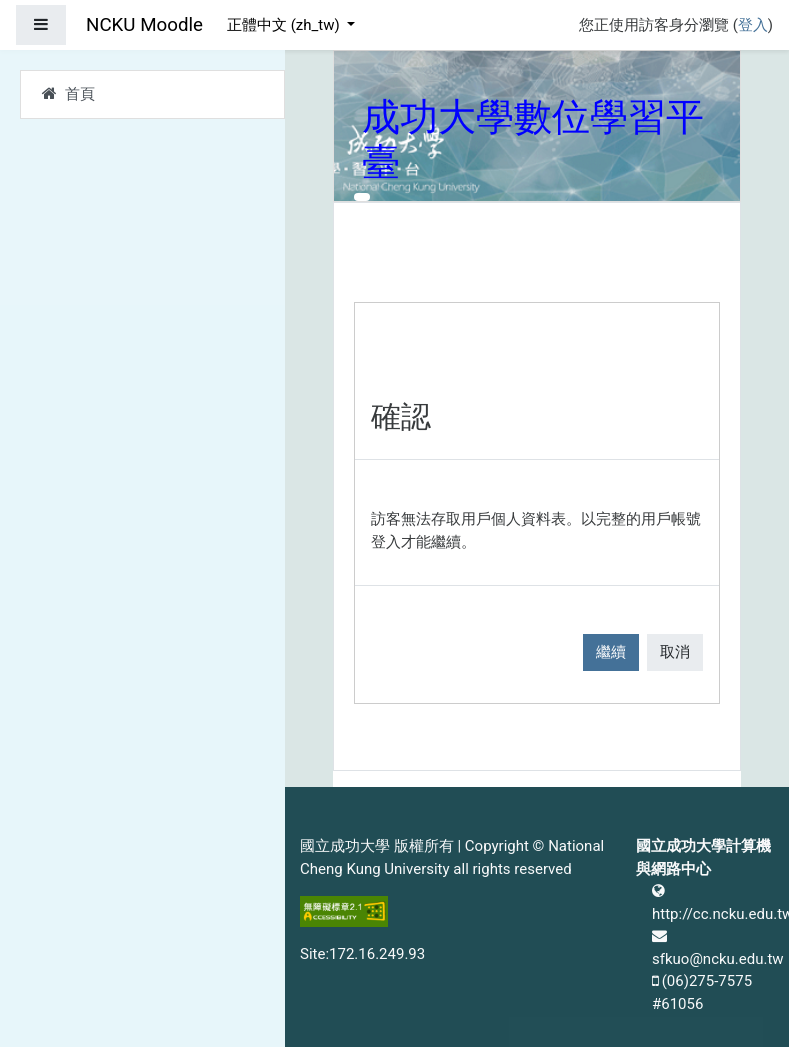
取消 (675, 652)
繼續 (611, 652)
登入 (753, 25)
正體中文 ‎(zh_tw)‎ (285, 25)
